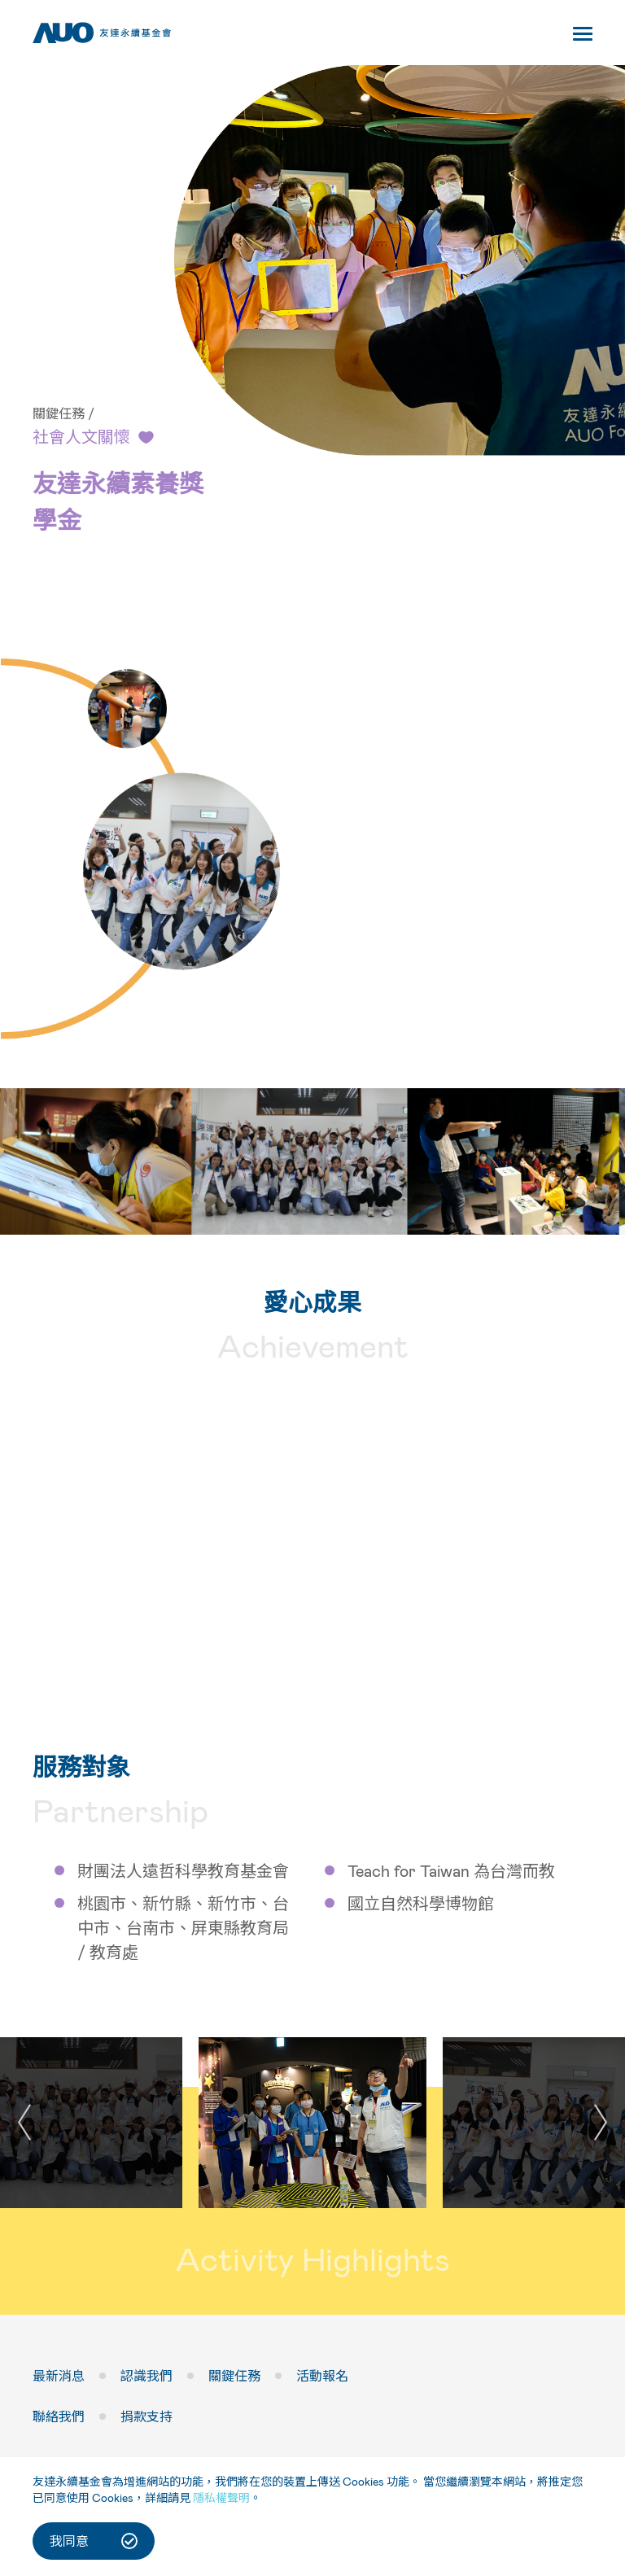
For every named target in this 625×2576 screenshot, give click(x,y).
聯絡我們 (59, 2417)
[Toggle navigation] (582, 36)
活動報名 (322, 2377)
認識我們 (146, 2377)
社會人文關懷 (81, 437)
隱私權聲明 (221, 2497)
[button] (600, 2123)
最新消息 (59, 2377)
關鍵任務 (59, 414)
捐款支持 (146, 2417)
